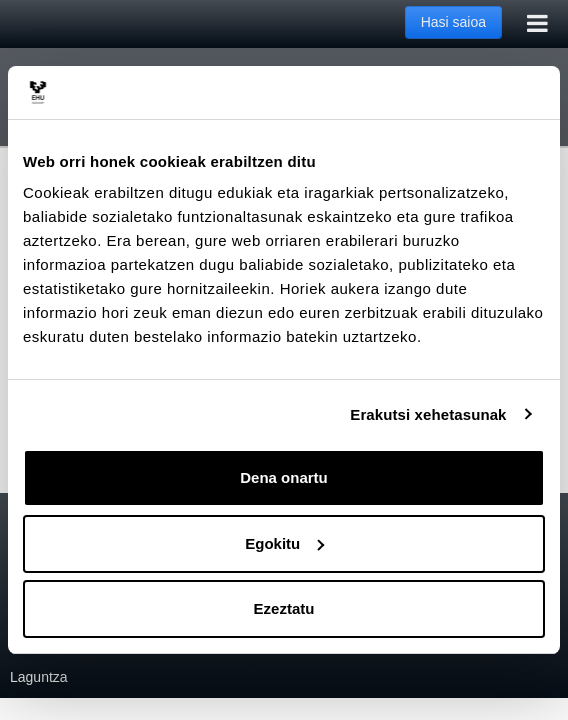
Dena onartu (284, 477)
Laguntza (39, 677)
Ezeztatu (284, 608)
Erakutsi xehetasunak (428, 414)
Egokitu (284, 543)
